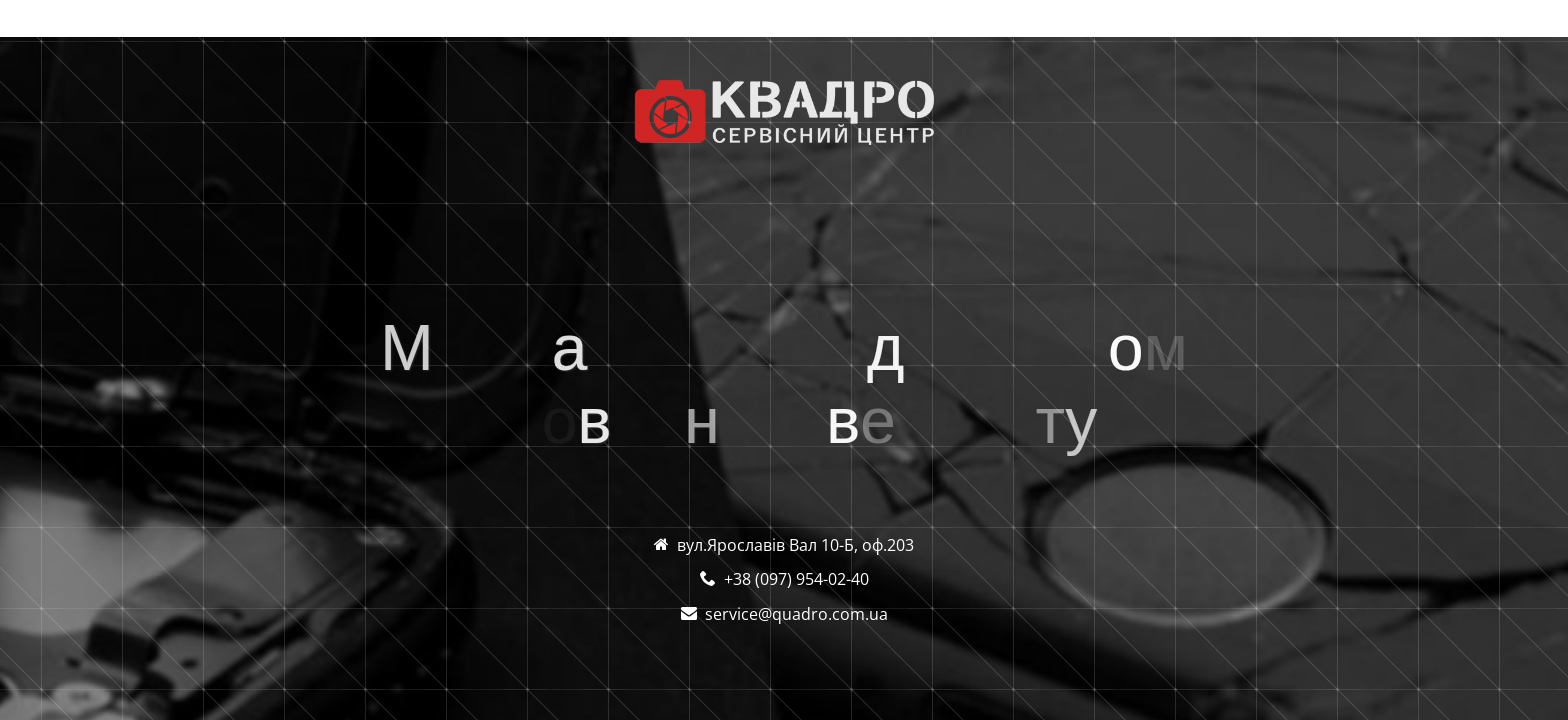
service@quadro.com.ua (796, 614)
